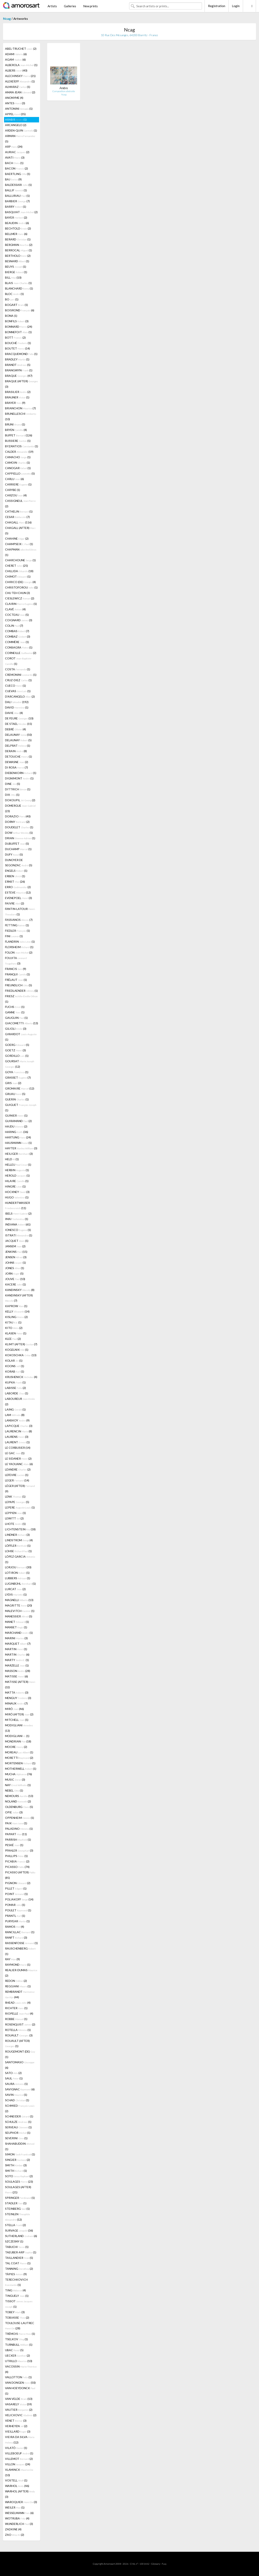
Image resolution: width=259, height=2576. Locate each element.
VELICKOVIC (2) (20, 2415)
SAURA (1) (16, 2083)
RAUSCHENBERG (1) (20, 1951)
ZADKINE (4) (13, 2529)
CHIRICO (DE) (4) (20, 582)
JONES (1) (14, 1268)
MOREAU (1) (19, 1752)
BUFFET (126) (18, 435)
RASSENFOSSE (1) (21, 1943)
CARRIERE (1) (18, 484)
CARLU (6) (14, 479)
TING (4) (15, 2290)
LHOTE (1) (15, 1523)
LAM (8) (14, 1415)
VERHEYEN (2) (16, 2426)
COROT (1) (18, 661)
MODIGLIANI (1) (17, 1736)
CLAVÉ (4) (15, 609)
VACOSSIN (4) (21, 2369)
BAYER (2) (16, 217)
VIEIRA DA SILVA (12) (19, 2439)
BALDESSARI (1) (18, 184)
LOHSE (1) (18, 1551)
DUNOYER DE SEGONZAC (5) (18, 862)
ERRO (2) (18, 887)
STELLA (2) (15, 2225)
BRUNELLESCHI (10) (20, 416)
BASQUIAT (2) (21, 212)
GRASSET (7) (18, 1077)
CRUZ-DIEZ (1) (18, 680)
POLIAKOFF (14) (19, 1899)
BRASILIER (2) (18, 392)
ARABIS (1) (16, 119)
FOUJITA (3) (16, 960)
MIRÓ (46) (14, 1709)
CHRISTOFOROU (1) (21, 587)
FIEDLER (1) (17, 930)
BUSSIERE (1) (18, 440)
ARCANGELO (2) (15, 125)
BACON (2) (16, 168)
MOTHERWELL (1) (20, 1768)
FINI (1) (14, 936)
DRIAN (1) (20, 838)
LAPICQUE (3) (18, 1425)
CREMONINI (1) (20, 674)
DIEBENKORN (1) (20, 773)
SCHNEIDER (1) (19, 2116)
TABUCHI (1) (17, 2247)
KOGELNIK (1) (16, 1349)
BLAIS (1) (18, 283)
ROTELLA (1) (18, 2030)
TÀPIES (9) (16, 2274)
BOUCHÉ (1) (18, 343)
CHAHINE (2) (17, 538)
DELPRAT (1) (17, 745)
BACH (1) (14, 163)
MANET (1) (17, 1621)
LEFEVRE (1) (16, 1475)
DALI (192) (17, 702)
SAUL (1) (14, 2078)
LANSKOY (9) (17, 1420)
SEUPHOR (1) (17, 2132)
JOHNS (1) (15, 1262)
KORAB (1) (14, 1371)
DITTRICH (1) (17, 789)
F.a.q (164, 2563)
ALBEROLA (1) (21, 65)
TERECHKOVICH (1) (16, 2282)
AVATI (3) (14, 157)
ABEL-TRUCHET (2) (20, 48)
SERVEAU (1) (18, 2127)
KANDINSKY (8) (19, 1290)
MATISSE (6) (16, 1676)
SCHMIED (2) (20, 2108)
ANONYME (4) (14, 97)
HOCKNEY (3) (17, 1192)
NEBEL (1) (14, 1790)
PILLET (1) (16, 1888)
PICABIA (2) (17, 1861)
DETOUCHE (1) (18, 756)
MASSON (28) (17, 1671)
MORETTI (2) (19, 1757)
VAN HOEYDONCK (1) (20, 2390)
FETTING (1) (17, 925)
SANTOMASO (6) (19, 2064)
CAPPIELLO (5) (20, 473)
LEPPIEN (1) (15, 1513)
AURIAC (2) (17, 152)
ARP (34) (13, 146)
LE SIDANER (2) (18, 1458)
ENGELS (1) (16, 870)
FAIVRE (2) (14, 903)
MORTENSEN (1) (20, 1763)
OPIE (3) (14, 1812)
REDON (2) (16, 1980)
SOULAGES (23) (19, 2181)
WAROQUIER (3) (21, 2502)
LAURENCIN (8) (18, 1431)
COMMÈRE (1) (17, 642)
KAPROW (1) (16, 1306)
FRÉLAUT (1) (16, 979)
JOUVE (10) (15, 1279)
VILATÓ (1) (16, 2448)
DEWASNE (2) (16, 762)
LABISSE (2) (15, 1388)
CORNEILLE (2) (20, 653)
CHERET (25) (16, 565)
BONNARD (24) (18, 326)
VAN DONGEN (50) (20, 2382)
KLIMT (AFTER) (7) (21, 1344)
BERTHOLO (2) (18, 255)
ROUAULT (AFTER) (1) (17, 2043)
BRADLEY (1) (17, 359)
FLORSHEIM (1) (19, 947)
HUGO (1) (17, 1197)
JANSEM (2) (15, 1246)
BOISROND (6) (19, 310)
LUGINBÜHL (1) (20, 1583)
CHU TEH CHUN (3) (17, 593)
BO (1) (11, 299)
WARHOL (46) (17, 2486)
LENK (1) (15, 1496)
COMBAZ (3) (17, 636)
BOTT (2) (15, 337)
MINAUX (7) (16, 1703)
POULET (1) (18, 1910)
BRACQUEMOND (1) (21, 354)
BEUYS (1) (15, 266)
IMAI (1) (16, 1219)
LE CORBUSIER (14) (17, 1447)
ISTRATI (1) (18, 1235)
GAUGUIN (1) (16, 1017)
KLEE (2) (13, 1338)
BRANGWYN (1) (18, 370)
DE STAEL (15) (18, 723)
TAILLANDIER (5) (19, 2257)
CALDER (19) (19, 451)
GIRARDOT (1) (21, 1036)
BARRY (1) (15, 206)
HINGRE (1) (15, 1186)
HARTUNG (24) (18, 1137)
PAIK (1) (16, 1823)
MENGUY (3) (18, 1698)
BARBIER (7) (17, 201)
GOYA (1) (16, 1072)
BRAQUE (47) (18, 375)
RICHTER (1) (16, 2008)
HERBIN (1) (17, 1170)
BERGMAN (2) (18, 244)
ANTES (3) (15, 103)
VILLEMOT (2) (19, 2458)
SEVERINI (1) (16, 2138)
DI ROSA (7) (16, 767)
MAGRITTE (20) (18, 1605)
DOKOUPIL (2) (20, 800)
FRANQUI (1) (17, 974)
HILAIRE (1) (17, 1181)
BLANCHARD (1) (19, 288)
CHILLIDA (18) (19, 571)
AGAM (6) (15, 59)
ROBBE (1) (16, 2019)
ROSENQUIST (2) (20, 2024)
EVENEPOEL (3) (18, 898)
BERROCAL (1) (18, 250)
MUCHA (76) (18, 1774)
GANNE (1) (14, 1012)
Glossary (155, 2563)
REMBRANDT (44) (20, 1994)
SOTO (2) (19, 2176)
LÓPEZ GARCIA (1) (20, 1559)
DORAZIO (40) (18, 816)
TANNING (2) (19, 2268)
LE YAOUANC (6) (19, 1464)
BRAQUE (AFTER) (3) (21, 383)
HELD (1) (12, 1159)
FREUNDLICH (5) (18, 985)
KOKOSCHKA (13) (20, 1355)
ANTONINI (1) (19, 108)
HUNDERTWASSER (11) (17, 1205)
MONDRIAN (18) (18, 1741)
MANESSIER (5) (18, 1616)
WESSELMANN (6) (19, 2513)
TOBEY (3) (15, 2312)
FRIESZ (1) (21, 998)
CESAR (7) (17, 517)
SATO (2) (13, 2073)
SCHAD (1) (17, 2100)
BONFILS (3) (17, 321)
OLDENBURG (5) (19, 1807)
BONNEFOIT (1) (18, 332)
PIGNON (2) (17, 1883)
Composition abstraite (63, 91)
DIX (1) (12, 794)
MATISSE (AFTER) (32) (20, 1684)
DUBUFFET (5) (17, 843)
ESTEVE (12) (18, 892)
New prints (90, 6)
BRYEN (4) (16, 430)
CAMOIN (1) (17, 462)
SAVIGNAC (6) (20, 2089)
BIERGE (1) (16, 272)
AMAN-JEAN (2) (20, 92)
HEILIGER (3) (19, 1153)
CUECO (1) (15, 685)
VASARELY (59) (18, 2404)
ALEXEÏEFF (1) (20, 81)
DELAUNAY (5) (18, 740)
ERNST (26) (15, 881)
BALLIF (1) (16, 190)
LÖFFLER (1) (18, 1545)
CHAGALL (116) (18, 522)
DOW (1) (19, 832)
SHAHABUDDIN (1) (19, 2146)
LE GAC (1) (14, 1453)
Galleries (70, 6)
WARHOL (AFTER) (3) (20, 2494)
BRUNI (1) (15, 424)
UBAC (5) (14, 2350)
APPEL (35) (15, 114)
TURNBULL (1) (18, 2344)
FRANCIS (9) (15, 969)
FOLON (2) (18, 952)
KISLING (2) (16, 1317)
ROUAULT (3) (19, 2035)
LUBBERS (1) (17, 1578)
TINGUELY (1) (17, 2295)
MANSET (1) (16, 1627)
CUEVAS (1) (18, 691)
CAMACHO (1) (18, 457)
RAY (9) (12, 1959)
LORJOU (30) (18, 1567)
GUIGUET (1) (20, 1107)
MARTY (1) (17, 1660)
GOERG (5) (17, 1044)
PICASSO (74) (17, 1867)
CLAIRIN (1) (21, 603)
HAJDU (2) (16, 1126)
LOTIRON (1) (17, 1572)
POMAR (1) (15, 1904)
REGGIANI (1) (18, 1986)
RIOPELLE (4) (19, 2013)
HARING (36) (16, 1132)
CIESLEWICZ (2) (19, 598)
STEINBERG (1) (17, 2208)
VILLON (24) (17, 2464)
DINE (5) (12, 783)
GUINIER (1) (16, 1115)
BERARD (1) (18, 239)
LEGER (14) (17, 1480)
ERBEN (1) (15, 876)
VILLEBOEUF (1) (19, 2453)
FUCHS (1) (14, 1007)
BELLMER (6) (16, 234)
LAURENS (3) (16, 1436)
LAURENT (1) (17, 1442)
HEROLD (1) (17, 1175)
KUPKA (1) (15, 1382)
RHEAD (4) (18, 2002)
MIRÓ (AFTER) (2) (19, 1714)
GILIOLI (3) (15, 1028)
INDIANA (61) (18, 1224)
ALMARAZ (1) (17, 86)
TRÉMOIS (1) (20, 2333)
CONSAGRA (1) (18, 647)
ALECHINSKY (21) (20, 76)
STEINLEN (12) (17, 2216)
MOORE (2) (16, 1747)
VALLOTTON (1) (18, 2377)
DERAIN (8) (16, 751)
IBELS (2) (18, 1213)
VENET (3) (16, 2420)
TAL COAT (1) (18, 2263)
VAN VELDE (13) (18, 2398)
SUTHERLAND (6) (21, 2236)
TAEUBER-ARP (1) (20, 2252)
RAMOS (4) (14, 1926)
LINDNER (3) (17, 1534)
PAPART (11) (16, 1834)
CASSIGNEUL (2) (20, 503)
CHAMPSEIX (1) (19, 544)
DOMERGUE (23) (20, 808)
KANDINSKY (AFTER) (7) (19, 1298)
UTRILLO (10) (18, 2361)
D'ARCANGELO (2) (20, 696)
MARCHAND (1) (19, 1632)
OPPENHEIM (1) (19, 1817)
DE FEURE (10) (19, 718)
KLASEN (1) (15, 1333)
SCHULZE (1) (18, 2121)
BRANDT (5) (17, 364)
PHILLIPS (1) (16, 1856)
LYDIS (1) (16, 1594)
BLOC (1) (14, 294)
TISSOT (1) (19, 2303)
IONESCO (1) (18, 1230)
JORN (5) (14, 1273)
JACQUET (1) (16, 1240)
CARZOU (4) (16, 495)
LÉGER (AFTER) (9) (20, 1488)
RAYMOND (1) (17, 1964)
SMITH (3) (16, 2165)
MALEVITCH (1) (19, 1611)
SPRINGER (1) (20, 2197)
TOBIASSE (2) (17, 2317)
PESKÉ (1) (14, 1845)
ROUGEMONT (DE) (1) (20, 2054)
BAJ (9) (13, 179)
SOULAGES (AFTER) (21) (18, 2189)
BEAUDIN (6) (17, 223)
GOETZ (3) (15, 1050)
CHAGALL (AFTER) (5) (20, 530)
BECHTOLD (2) (18, 228)
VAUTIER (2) (18, 2409)
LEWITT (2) (14, 1518)
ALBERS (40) (16, 70)
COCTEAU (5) (17, 614)
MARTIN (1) (16, 1649)
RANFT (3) (16, 1937)
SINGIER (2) (17, 2159)
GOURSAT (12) (19, 1063)
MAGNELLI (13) (19, 1600)
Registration (216, 6)
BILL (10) (13, 277)
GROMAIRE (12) (19, 1088)
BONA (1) (11, 315)
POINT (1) (16, 1894)
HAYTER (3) (21, 1148)
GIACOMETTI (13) (21, 1023)
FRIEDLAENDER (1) (21, 990)
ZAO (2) (14, 2534)
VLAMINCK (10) (19, 2472)
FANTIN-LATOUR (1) (20, 911)
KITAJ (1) (13, 1322)
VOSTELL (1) (16, 2480)
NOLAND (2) (18, 1801)
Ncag (7, 18)
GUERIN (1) (17, 1099)
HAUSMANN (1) (18, 1142)
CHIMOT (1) (18, 576)
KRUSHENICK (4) (21, 1377)
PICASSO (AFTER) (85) (20, 1875)
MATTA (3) (16, 1692)
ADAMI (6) (16, 54)
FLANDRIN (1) (20, 941)
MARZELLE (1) (17, 1665)
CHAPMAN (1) (20, 552)
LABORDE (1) (16, 1393)
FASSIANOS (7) (19, 919)
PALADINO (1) (19, 1828)
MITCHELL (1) (16, 1719)
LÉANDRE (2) (18, 1469)
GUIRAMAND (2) (18, 1121)
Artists (52, 6)
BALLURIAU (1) (17, 195)
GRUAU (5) (15, 1094)
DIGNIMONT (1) (19, 778)
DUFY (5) (14, 854)
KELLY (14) (17, 1311)
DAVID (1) (16, 707)
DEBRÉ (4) (15, 729)
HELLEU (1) (18, 1164)
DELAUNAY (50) (18, 734)
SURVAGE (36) (19, 2230)
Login (236, 6)
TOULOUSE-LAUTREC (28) (19, 2325)
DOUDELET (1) (19, 827)
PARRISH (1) (18, 1839)
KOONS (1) (14, 1366)
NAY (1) (18, 1785)
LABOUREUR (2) (20, 1401)
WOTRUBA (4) (17, 2518)
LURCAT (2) (15, 1589)
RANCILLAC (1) (19, 1932)
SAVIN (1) (16, 2094)
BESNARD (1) (17, 261)
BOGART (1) (16, 304)
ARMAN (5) (20, 138)
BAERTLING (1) (17, 174)
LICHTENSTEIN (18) (20, 1529)
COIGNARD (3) (18, 620)
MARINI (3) (16, 1638)
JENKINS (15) (16, 1251)
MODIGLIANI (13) (19, 1727)
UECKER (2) (17, 2355)
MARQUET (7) (18, 1643)
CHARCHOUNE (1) (20, 560)
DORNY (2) (17, 821)
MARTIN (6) (17, 1654)
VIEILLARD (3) (17, 2431)
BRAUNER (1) (17, 397)
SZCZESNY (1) (14, 2241)
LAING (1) (15, 1409)
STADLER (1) (16, 2203)
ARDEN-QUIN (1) (21, 130)
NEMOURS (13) (19, 1796)
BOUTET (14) (17, 348)
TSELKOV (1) (16, 2339)
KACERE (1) (15, 1284)
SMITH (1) (16, 2170)
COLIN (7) (14, 625)
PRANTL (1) (15, 1915)
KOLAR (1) (13, 1360)
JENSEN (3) (16, 1257)
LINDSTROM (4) (19, 1540)
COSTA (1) (17, 669)
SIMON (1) (20, 2154)
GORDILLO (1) (17, 1055)
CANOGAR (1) (18, 468)
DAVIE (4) (14, 713)
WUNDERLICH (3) (19, 2523)
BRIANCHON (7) (20, 408)
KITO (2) (13, 1328)
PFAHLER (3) (19, 1850)
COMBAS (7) (17, 631)
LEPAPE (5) (17, 1502)
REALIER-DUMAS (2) (21, 1972)
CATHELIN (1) (19, 511)
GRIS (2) (13, 1083)
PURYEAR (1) (17, 1921)
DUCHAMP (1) (18, 849)
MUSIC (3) (15, 1779)
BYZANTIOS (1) (21, 446)
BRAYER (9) (15, 402)
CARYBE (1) (12, 490)
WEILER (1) (14, 2507)
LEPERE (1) (20, 1507)
